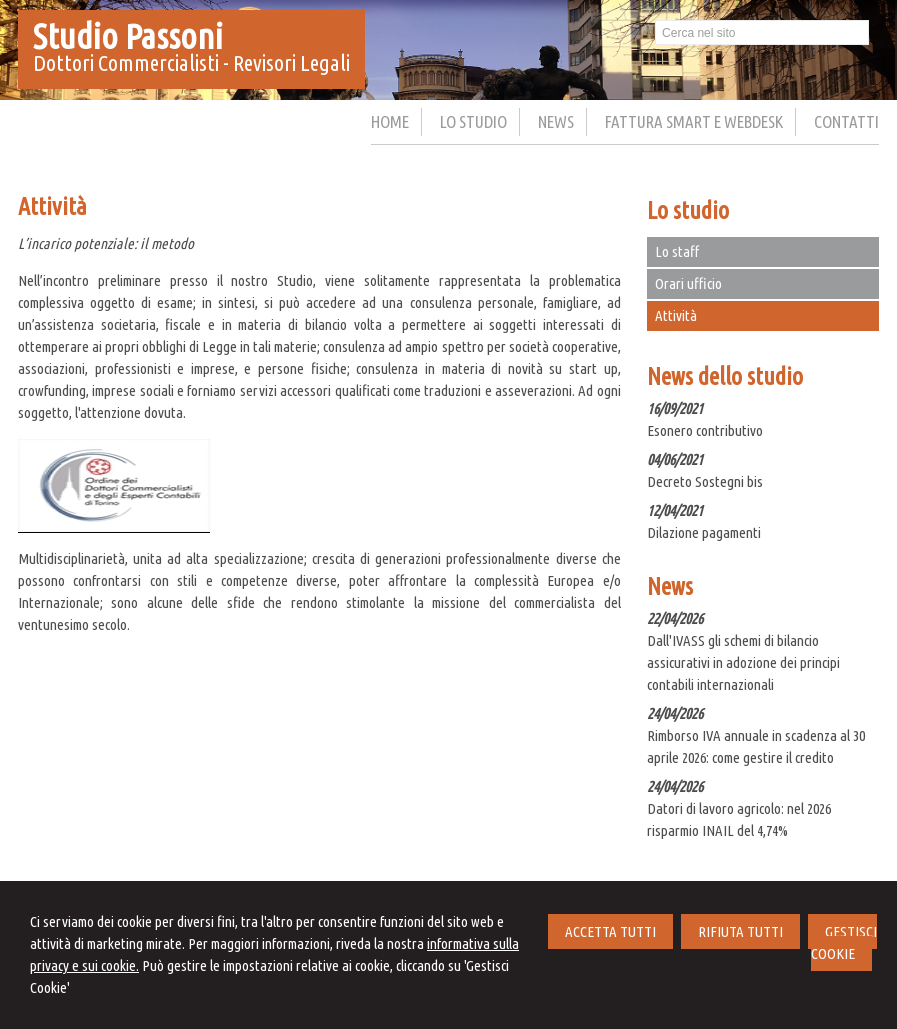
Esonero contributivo (705, 430)
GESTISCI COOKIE (844, 942)
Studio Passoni (128, 36)
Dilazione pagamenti (704, 532)
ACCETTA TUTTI (610, 931)
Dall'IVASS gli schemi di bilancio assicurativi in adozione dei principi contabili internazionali (743, 662)
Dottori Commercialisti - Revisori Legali (191, 62)
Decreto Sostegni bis (705, 481)
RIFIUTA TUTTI (740, 931)
